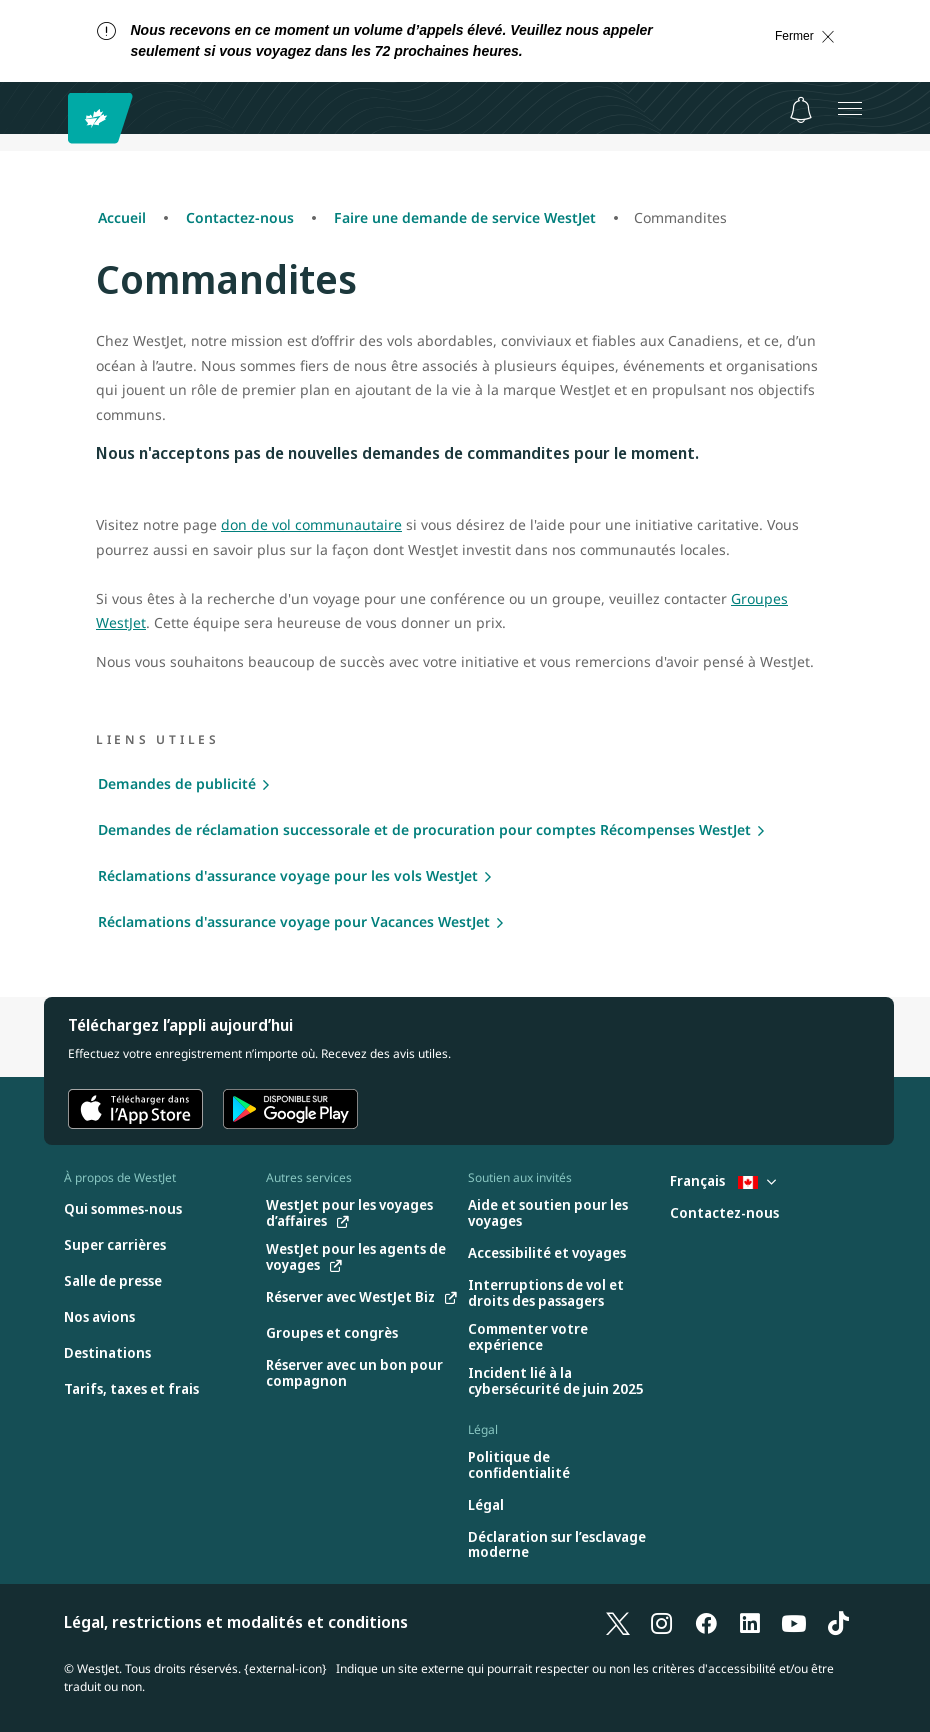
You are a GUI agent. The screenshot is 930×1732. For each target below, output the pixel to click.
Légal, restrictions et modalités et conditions (236, 1622)
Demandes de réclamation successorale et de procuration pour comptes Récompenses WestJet (424, 829)
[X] (618, 1622)
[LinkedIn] (750, 1622)
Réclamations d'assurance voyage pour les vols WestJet (288, 875)
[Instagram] (662, 1622)
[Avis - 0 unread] (801, 110)
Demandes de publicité (177, 783)
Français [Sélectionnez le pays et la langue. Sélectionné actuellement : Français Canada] (723, 1180)
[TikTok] (838, 1622)
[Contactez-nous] (724, 1213)
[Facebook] (706, 1622)
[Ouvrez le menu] (850, 108)
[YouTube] (794, 1622)
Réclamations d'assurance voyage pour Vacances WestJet (294, 921)
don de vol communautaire (311, 524)
